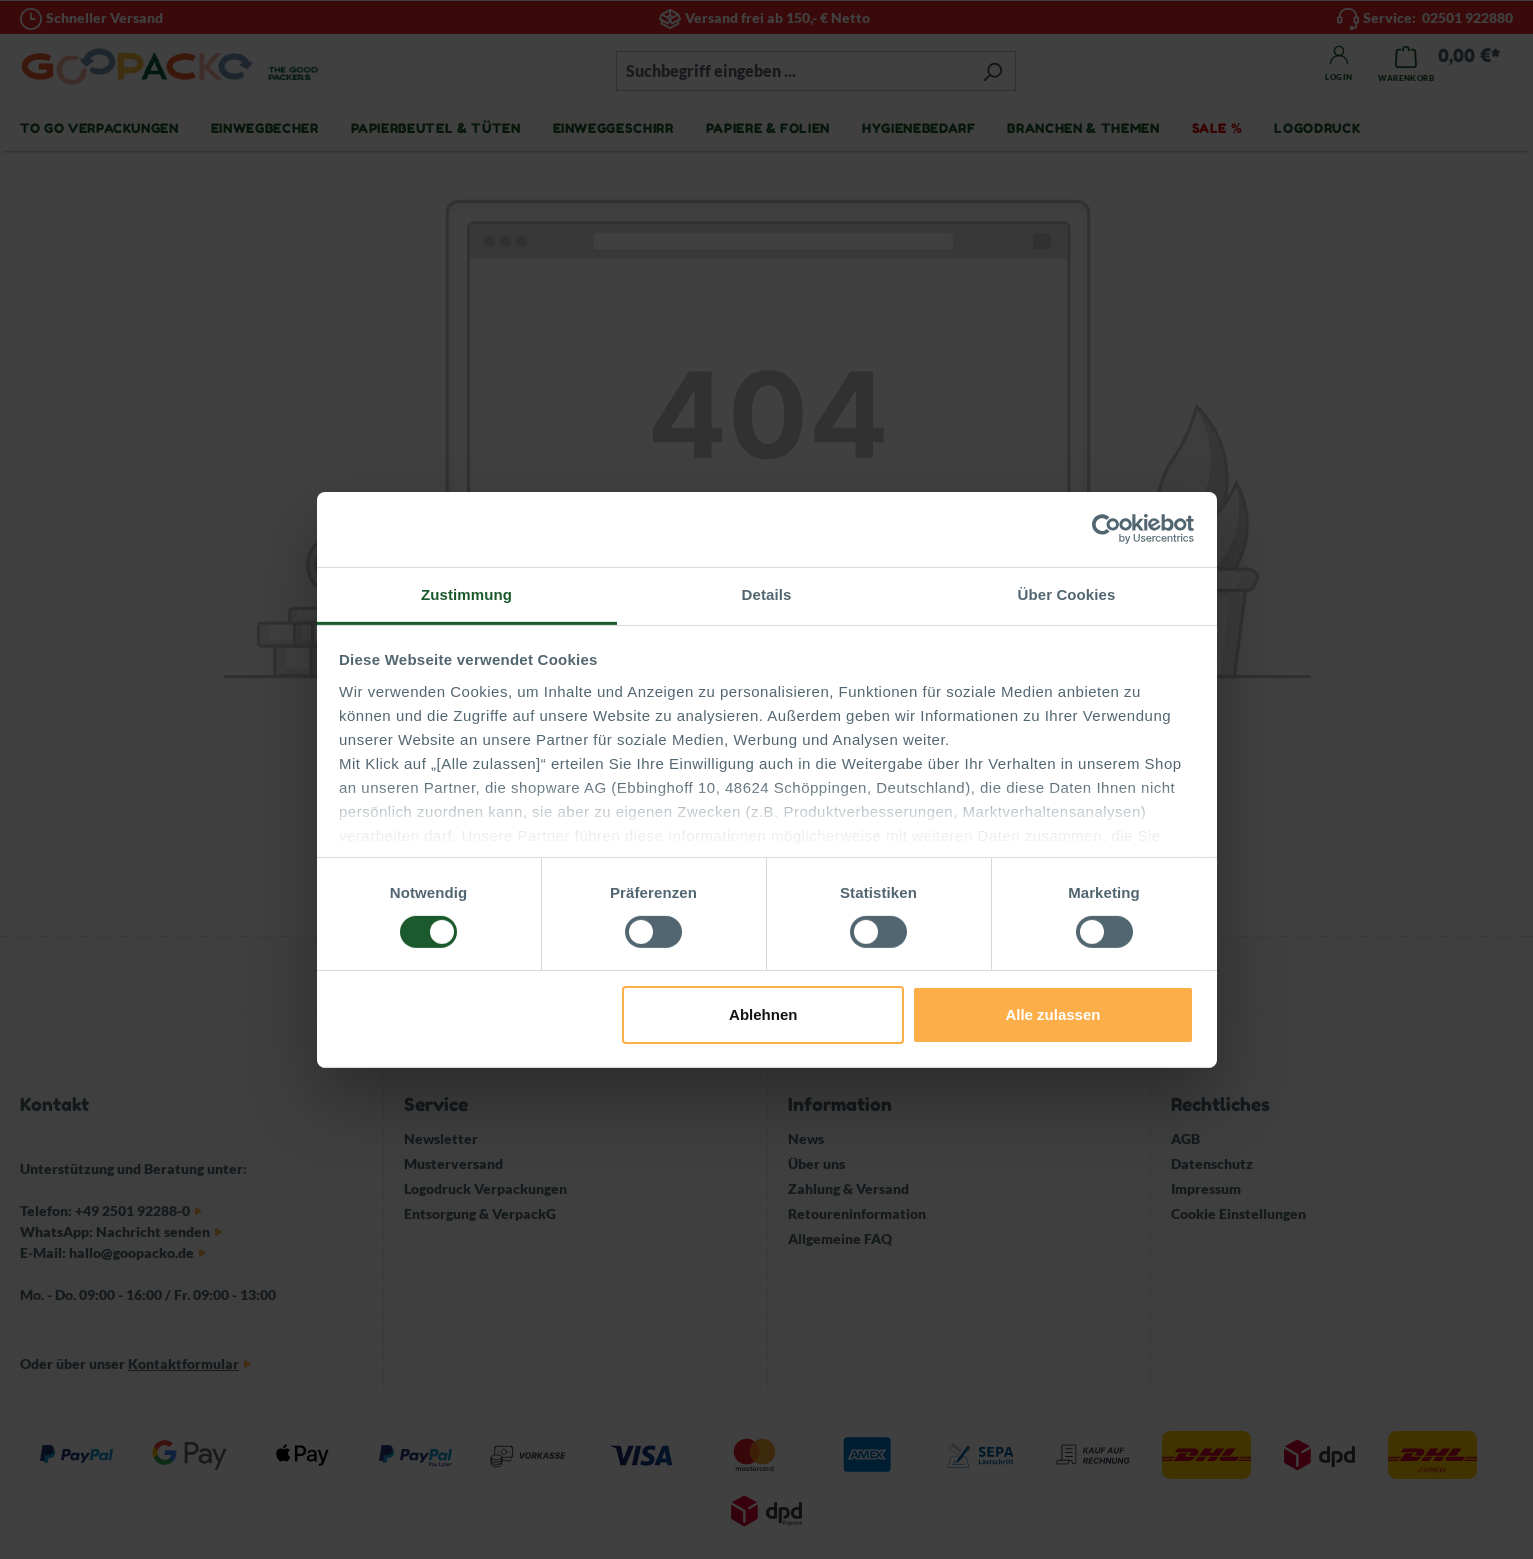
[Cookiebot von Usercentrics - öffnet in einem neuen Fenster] (1106, 529)
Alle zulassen (1052, 1014)
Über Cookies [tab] (1067, 593)
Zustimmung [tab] (466, 593)
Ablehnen (763, 1014)
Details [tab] (767, 593)
